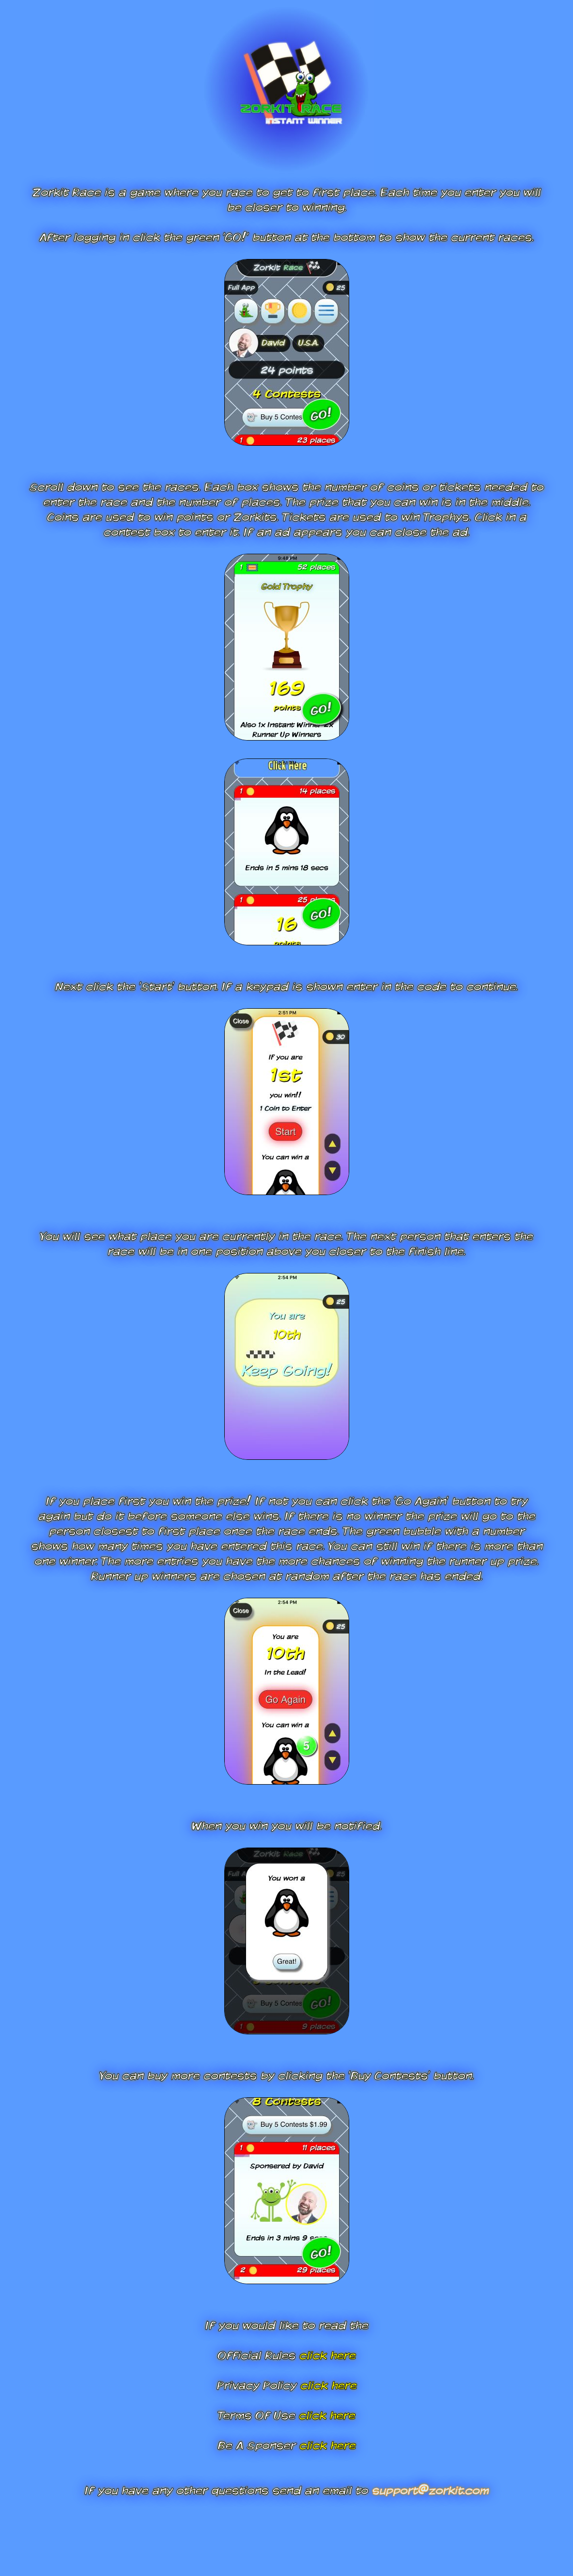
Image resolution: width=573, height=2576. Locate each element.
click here (327, 2355)
